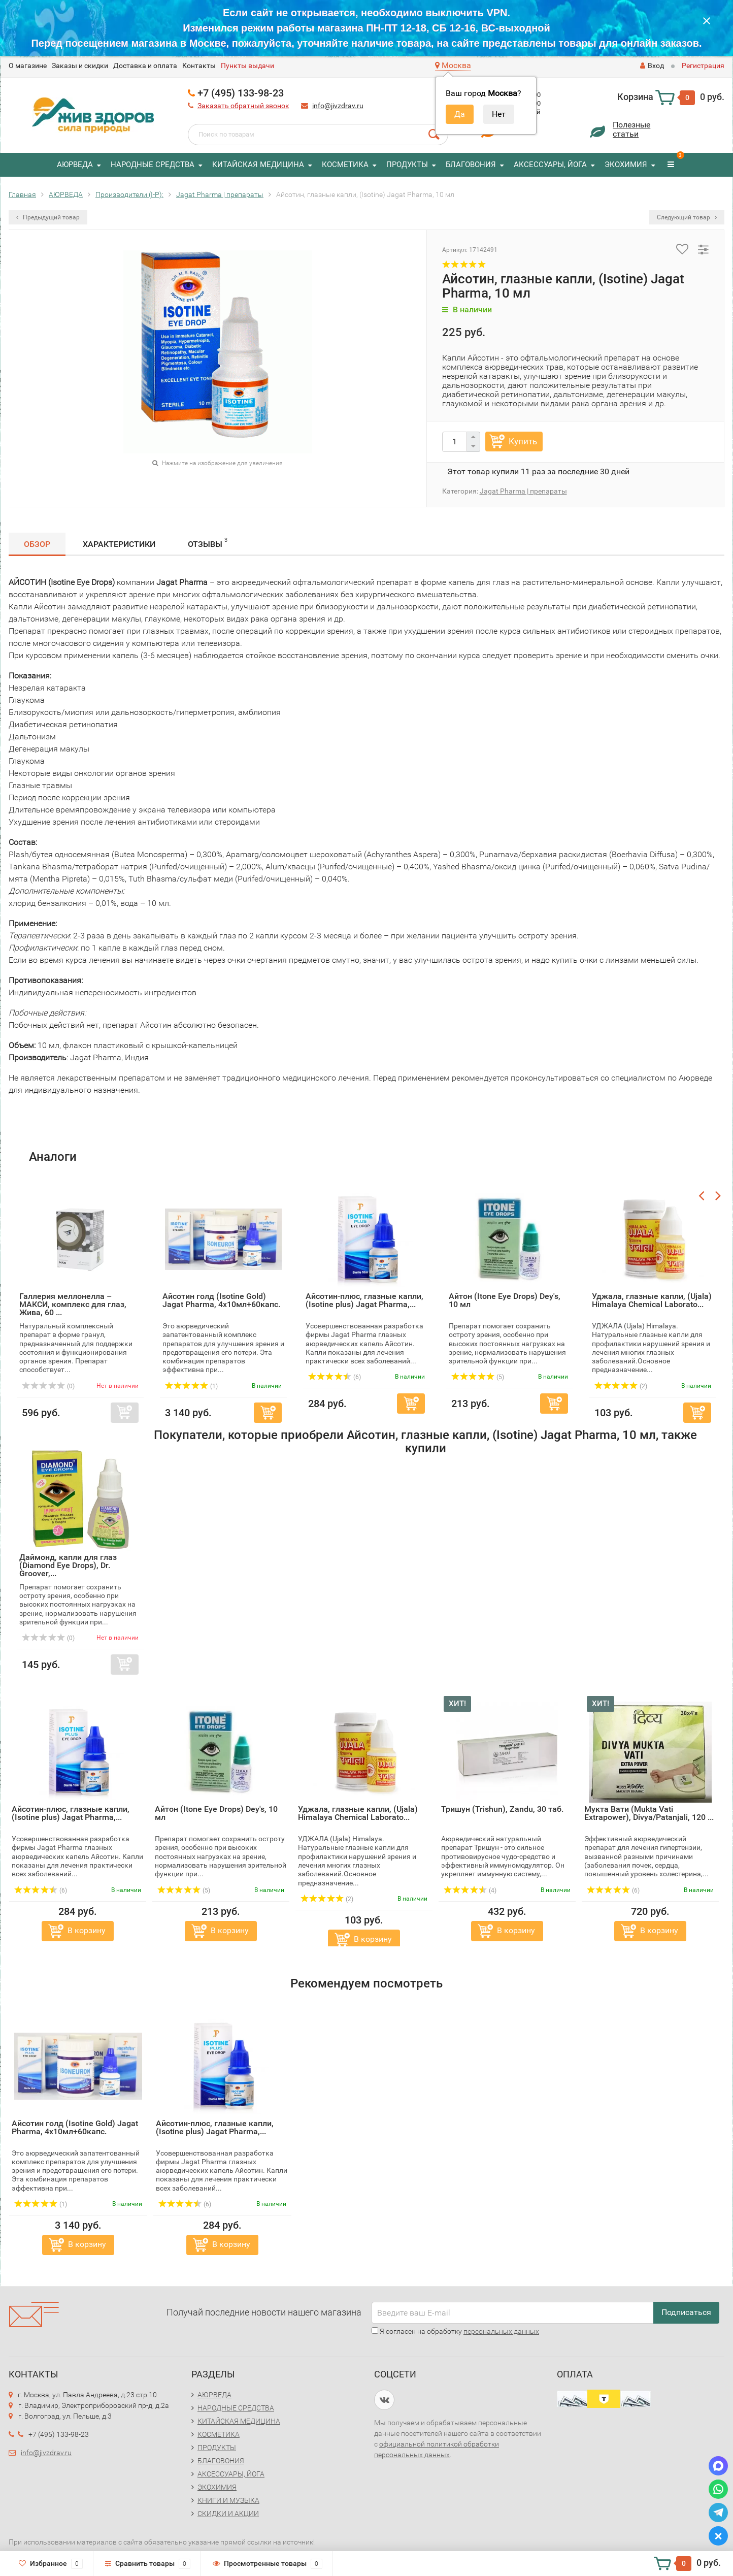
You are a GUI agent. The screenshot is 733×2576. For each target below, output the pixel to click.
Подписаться (686, 2312)
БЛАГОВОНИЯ (471, 164)
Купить (523, 441)
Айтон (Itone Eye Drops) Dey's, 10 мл (216, 1813)
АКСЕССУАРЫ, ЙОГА (550, 164)
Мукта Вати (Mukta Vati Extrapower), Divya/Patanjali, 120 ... (649, 1813)
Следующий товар (687, 217)
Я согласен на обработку (455, 2331)
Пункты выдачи (247, 65)
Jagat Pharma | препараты (523, 491)
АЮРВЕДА (75, 164)
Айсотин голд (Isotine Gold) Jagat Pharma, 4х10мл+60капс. (75, 2127)
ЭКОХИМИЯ (626, 164)
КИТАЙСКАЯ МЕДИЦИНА (258, 164)
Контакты (199, 65)
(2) (327, 1899)
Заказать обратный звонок (243, 106)
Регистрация (703, 65)
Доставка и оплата (145, 65)
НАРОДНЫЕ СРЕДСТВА (152, 164)
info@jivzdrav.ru (337, 106)
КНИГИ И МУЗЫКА (228, 2500)
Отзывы (207, 542)
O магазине (28, 65)
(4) (470, 1890)
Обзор (37, 544)
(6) (40, 1890)
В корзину (87, 1930)
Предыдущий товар (48, 217)
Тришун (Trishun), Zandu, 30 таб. (502, 1809)
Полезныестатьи (631, 129)
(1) (40, 2204)
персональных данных (501, 2331)
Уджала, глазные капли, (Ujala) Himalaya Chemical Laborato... (358, 1813)
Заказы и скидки (80, 65)
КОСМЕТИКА (345, 164)
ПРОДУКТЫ (407, 164)
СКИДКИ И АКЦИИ (228, 2513)
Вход (652, 65)
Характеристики (119, 544)
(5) (183, 1890)
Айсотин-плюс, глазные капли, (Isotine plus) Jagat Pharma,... (70, 1813)
